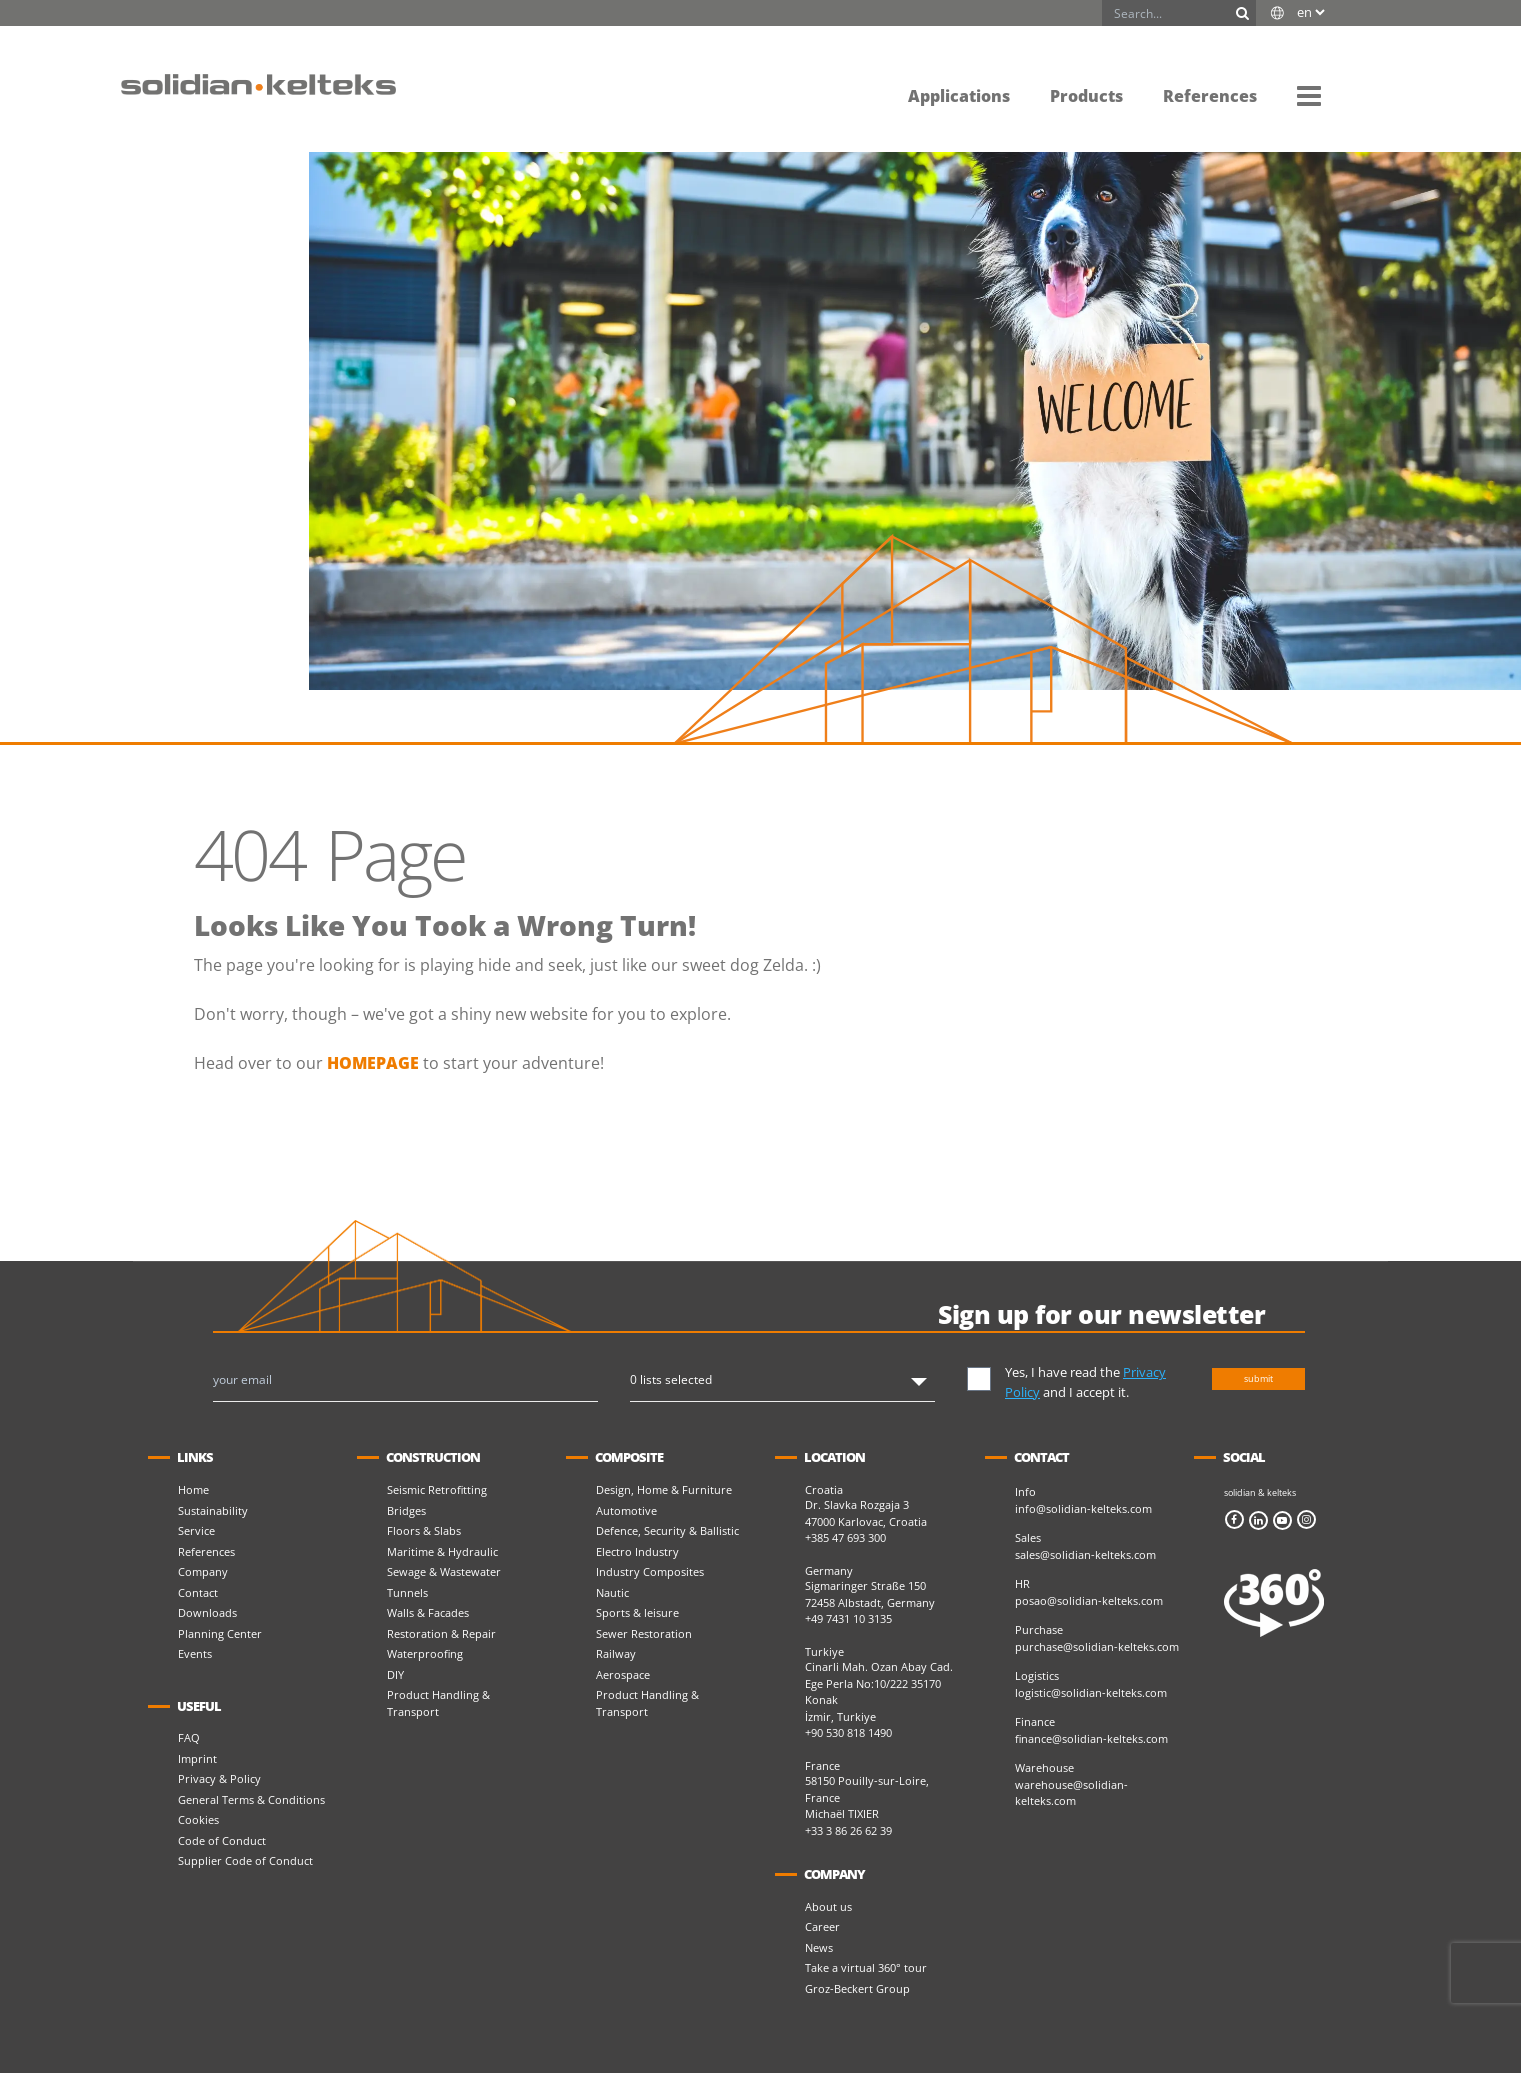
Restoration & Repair (441, 1633)
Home (193, 1489)
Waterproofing (425, 1653)
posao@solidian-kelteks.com (1089, 1600)
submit (1258, 1378)
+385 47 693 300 (845, 1537)
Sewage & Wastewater (444, 1571)
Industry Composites (650, 1571)
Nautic (612, 1592)
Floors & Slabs (424, 1530)
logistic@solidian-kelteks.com (1091, 1692)
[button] (1309, 95)
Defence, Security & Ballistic (667, 1530)
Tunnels (407, 1592)
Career (822, 1926)
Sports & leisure (637, 1612)
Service (196, 1530)
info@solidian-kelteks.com (1083, 1508)
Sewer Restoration (644, 1633)
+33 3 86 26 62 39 (848, 1830)
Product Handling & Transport (438, 1703)
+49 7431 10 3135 (848, 1618)
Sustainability (213, 1510)
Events (195, 1653)
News (819, 1947)
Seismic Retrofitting (437, 1489)
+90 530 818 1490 (848, 1732)
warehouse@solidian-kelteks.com (1071, 1793)
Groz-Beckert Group (857, 1988)
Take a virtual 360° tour (866, 1967)
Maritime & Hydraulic (442, 1551)
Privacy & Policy (219, 1778)
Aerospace (623, 1674)
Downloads (207, 1612)
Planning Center (220, 1633)
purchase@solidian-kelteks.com (1097, 1646)
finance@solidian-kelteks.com (1091, 1738)
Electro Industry (637, 1551)
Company (203, 1571)
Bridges (406, 1510)
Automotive (626, 1510)
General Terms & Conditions (251, 1799)
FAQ (189, 1737)
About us (828, 1906)
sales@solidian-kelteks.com (1085, 1554)
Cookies (198, 1819)
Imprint (197, 1758)
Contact (198, 1592)
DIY (395, 1674)
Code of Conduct (222, 1840)
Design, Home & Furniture (664, 1489)
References (206, 1551)
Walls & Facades (428, 1612)
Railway (616, 1653)
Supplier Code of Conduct (245, 1860)
